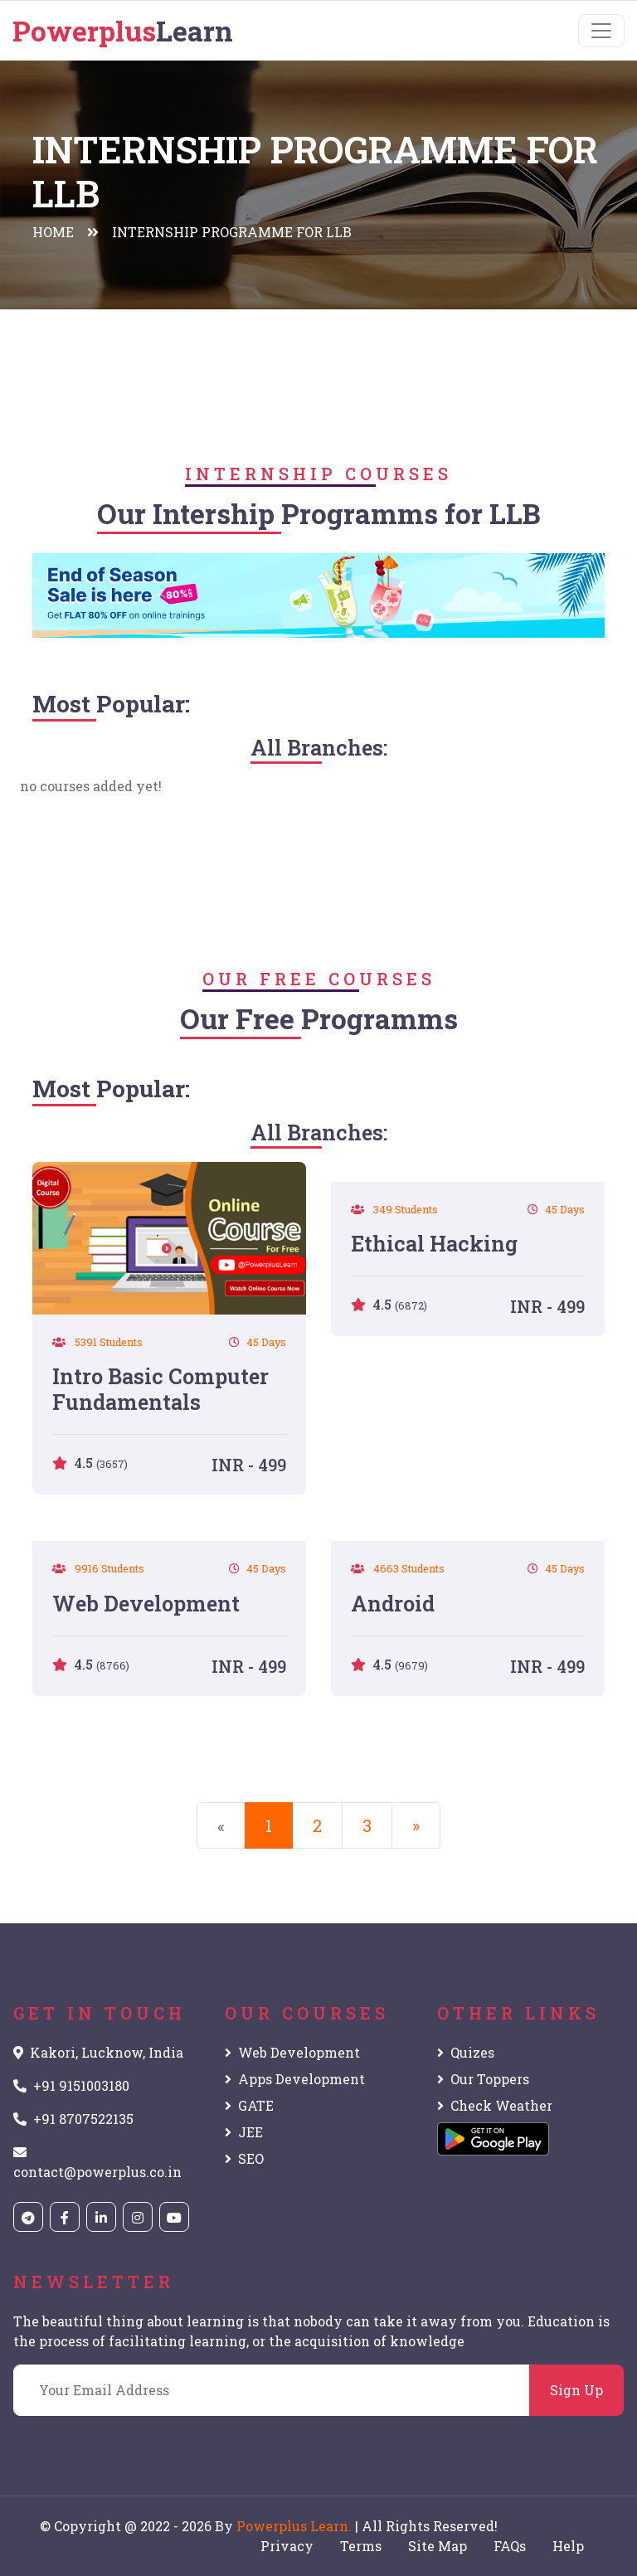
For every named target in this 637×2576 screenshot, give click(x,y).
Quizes (465, 2052)
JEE (244, 2132)
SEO (244, 2158)
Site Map (437, 2545)
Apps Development (295, 2079)
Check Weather (494, 2105)
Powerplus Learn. (294, 2526)
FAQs (510, 2545)
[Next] (415, 1825)
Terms (361, 2545)
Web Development (292, 2052)
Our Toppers (483, 2079)
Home (53, 232)
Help (568, 2545)
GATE (249, 2105)
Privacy (287, 2545)
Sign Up (576, 2390)
